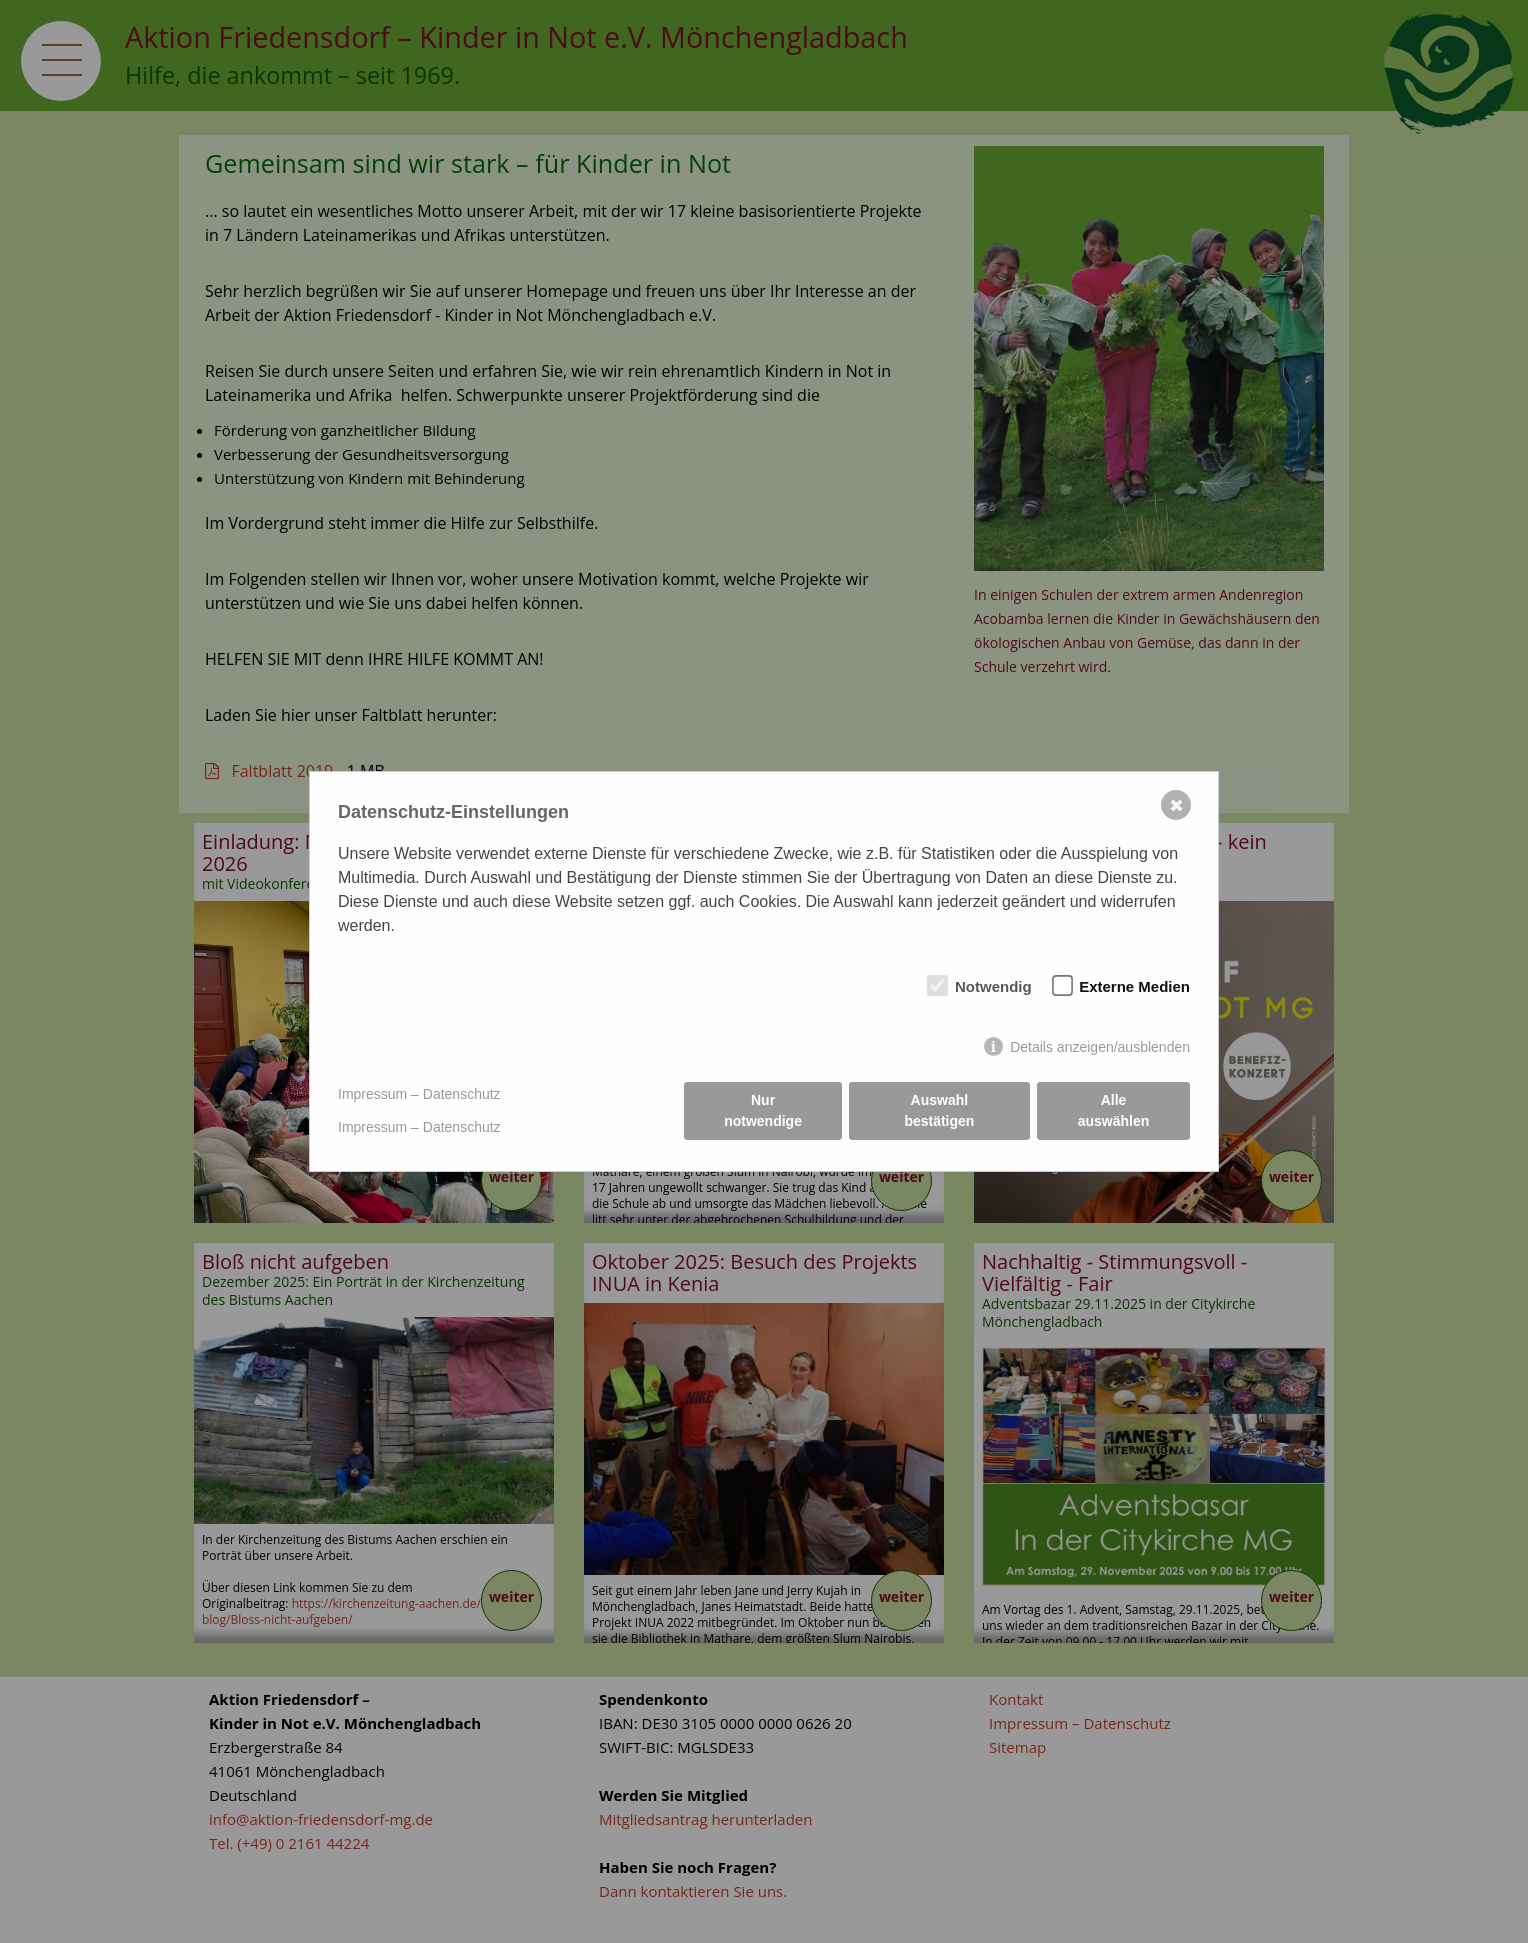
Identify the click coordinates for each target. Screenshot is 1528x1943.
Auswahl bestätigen (939, 1110)
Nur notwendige (763, 1110)
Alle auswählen (1114, 1110)
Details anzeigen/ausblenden (1100, 1047)
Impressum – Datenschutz (419, 1094)
